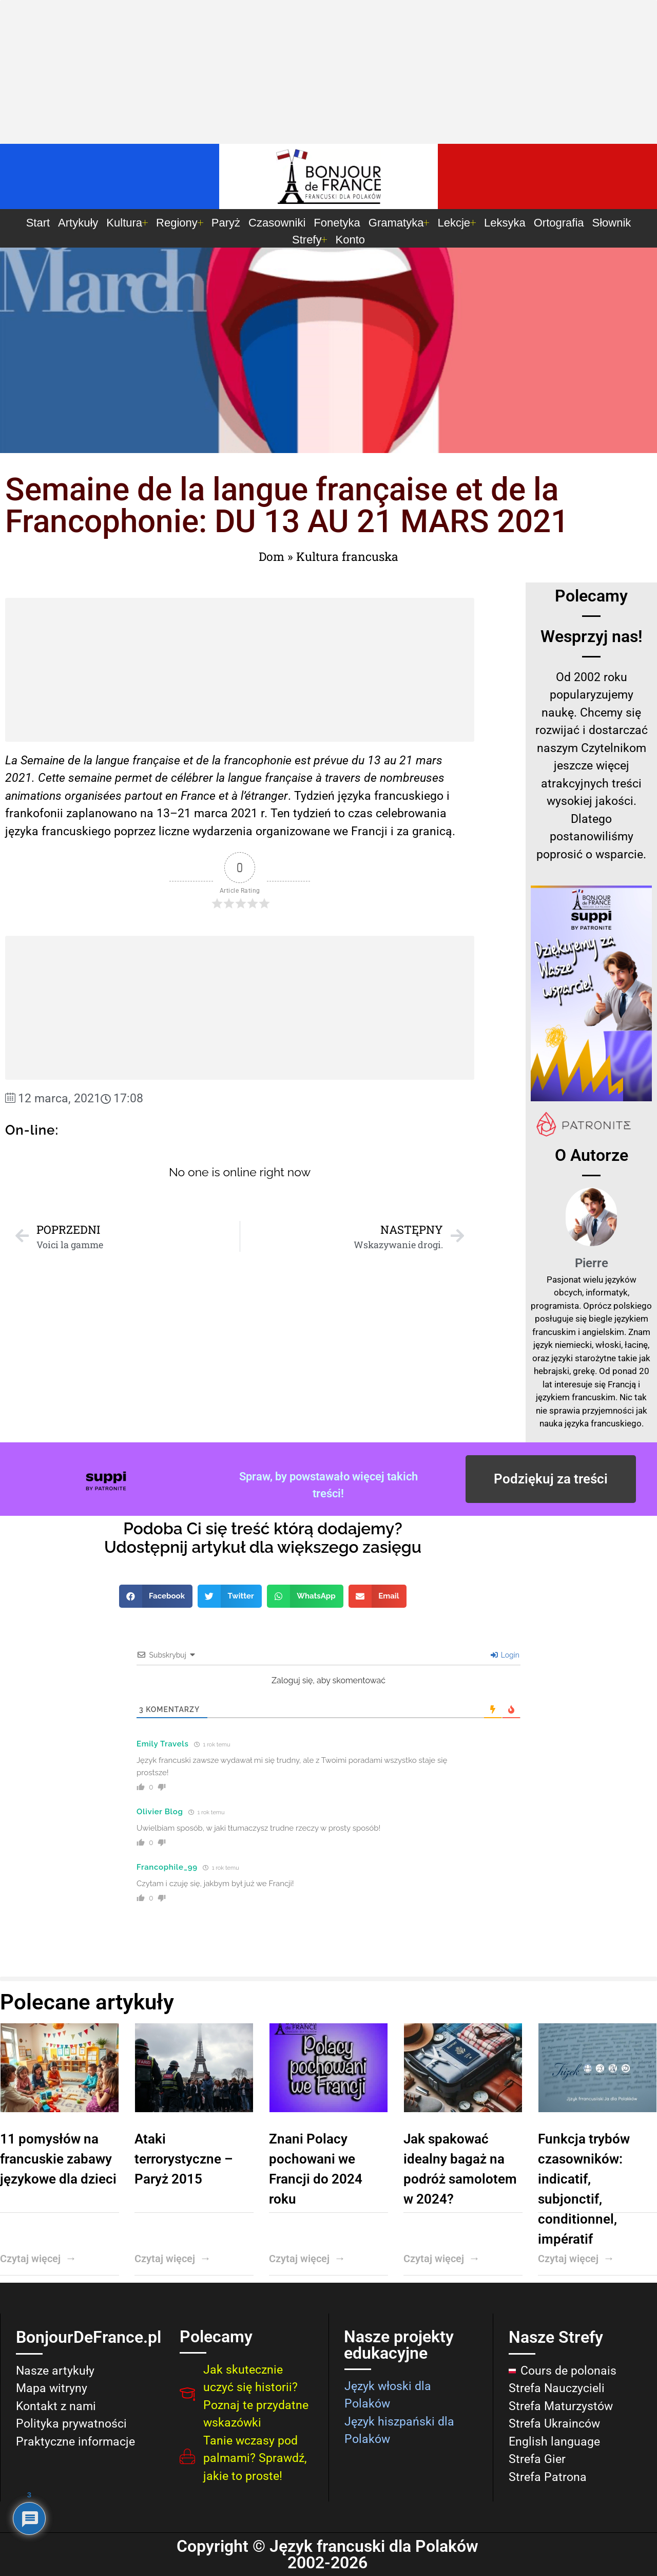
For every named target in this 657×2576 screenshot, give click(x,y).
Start (38, 222)
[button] (156, 1596)
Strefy (309, 239)
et (188, 760)
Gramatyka (399, 222)
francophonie (258, 760)
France (198, 796)
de (161, 778)
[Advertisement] (328, 74)
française (156, 760)
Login (505, 1655)
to (339, 813)
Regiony (179, 222)
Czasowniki (276, 222)
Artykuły (78, 222)
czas (360, 813)
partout (143, 796)
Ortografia (559, 222)
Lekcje (456, 222)
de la (80, 760)
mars (429, 760)
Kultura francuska (347, 556)
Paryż (225, 222)
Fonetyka (337, 222)
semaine (90, 778)
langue (112, 760)
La (11, 760)
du (358, 760)
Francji (369, 831)
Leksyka (505, 222)
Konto (350, 239)
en (171, 796)
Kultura (127, 222)
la (220, 778)
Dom (271, 556)
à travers (338, 778)
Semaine (43, 760)
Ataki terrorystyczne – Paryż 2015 (183, 2159)
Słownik (611, 222)
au (390, 760)
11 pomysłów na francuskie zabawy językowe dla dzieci (58, 2159)
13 (374, 760)
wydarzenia (222, 831)
